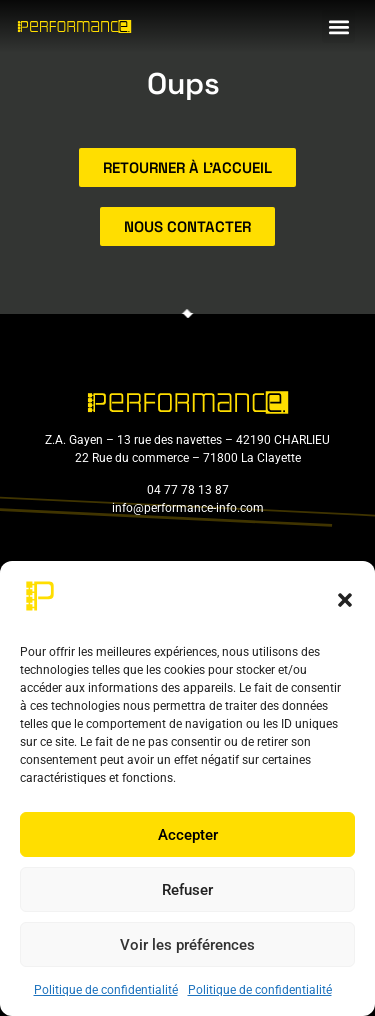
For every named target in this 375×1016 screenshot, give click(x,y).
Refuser (187, 890)
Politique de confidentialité (106, 990)
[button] (345, 600)
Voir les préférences (187, 945)
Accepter (188, 835)
